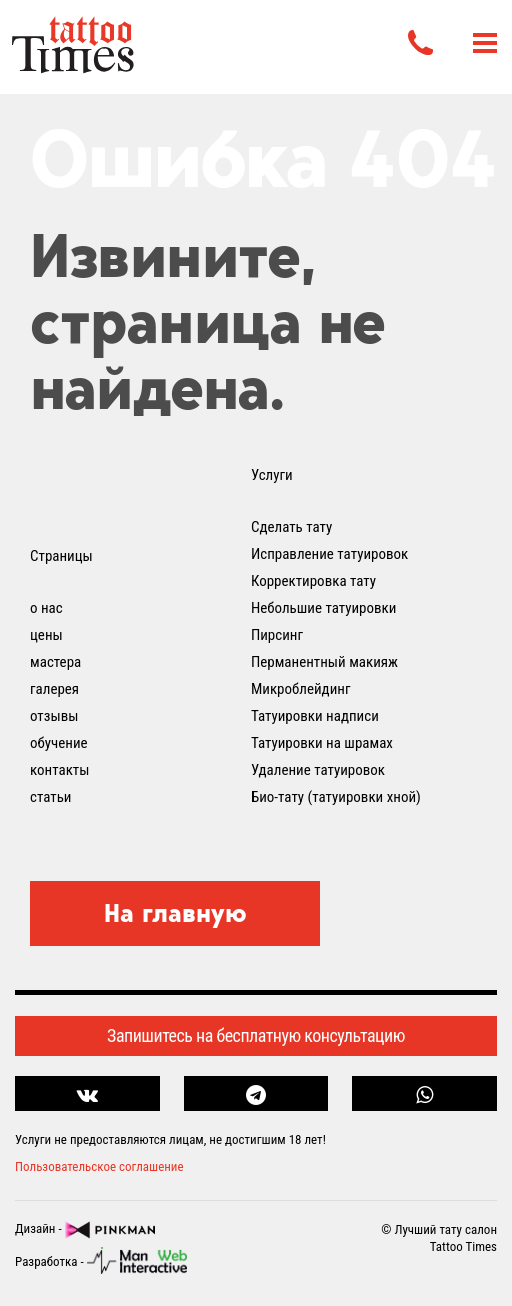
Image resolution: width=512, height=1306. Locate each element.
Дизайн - (85, 1230)
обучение (59, 743)
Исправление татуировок (329, 554)
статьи (50, 797)
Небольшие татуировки (324, 608)
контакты (59, 770)
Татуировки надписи (315, 716)
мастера (55, 662)
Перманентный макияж (324, 662)
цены (46, 635)
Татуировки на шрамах (322, 743)
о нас (46, 608)
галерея (54, 689)
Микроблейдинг (301, 689)
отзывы (54, 716)
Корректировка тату (313, 581)
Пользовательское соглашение (99, 1166)
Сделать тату (291, 527)
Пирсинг (277, 635)
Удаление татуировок (318, 770)
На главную (175, 913)
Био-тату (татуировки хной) (336, 797)
